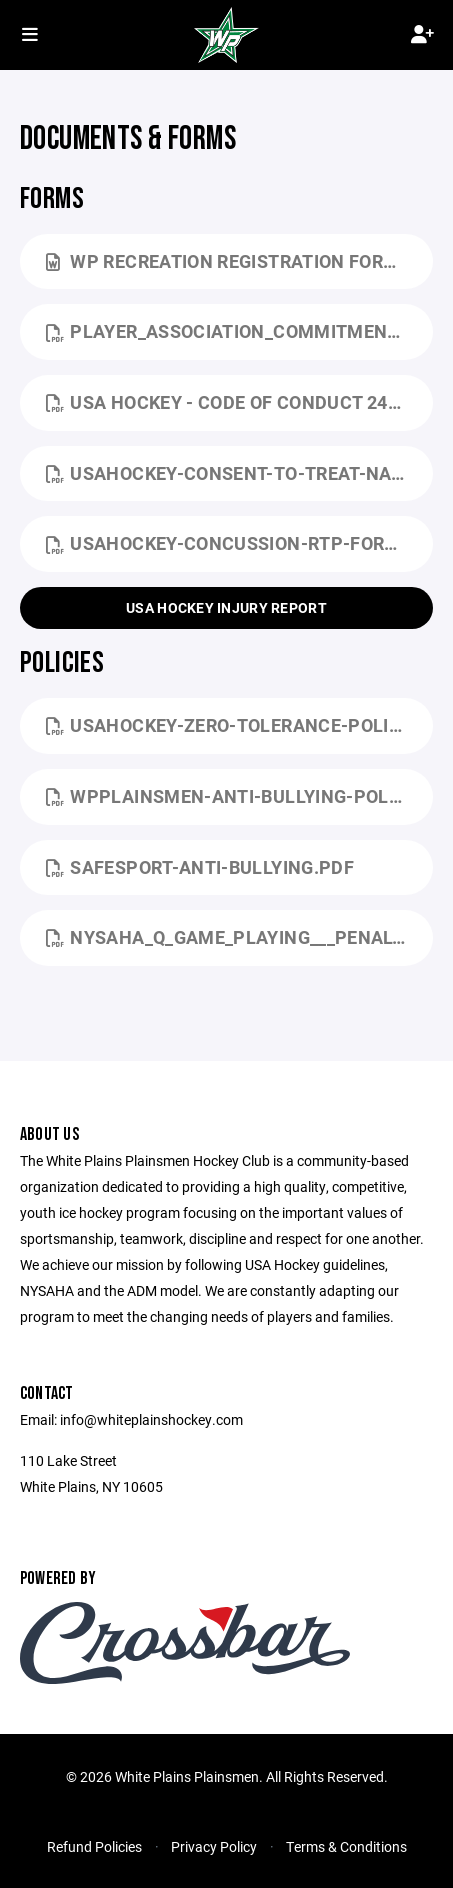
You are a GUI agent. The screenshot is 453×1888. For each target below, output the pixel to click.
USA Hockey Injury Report (226, 607)
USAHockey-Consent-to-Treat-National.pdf (239, 473)
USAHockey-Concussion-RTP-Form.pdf (239, 543)
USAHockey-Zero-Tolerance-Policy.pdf (239, 725)
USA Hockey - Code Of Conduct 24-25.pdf (239, 402)
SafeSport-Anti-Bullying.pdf (200, 867)
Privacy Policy (214, 1846)
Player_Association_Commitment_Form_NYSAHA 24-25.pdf (239, 331)
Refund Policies (94, 1846)
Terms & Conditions (346, 1846)
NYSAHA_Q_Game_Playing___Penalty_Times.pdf (239, 937)
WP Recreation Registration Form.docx (239, 261)
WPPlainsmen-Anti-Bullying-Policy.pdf (239, 796)
